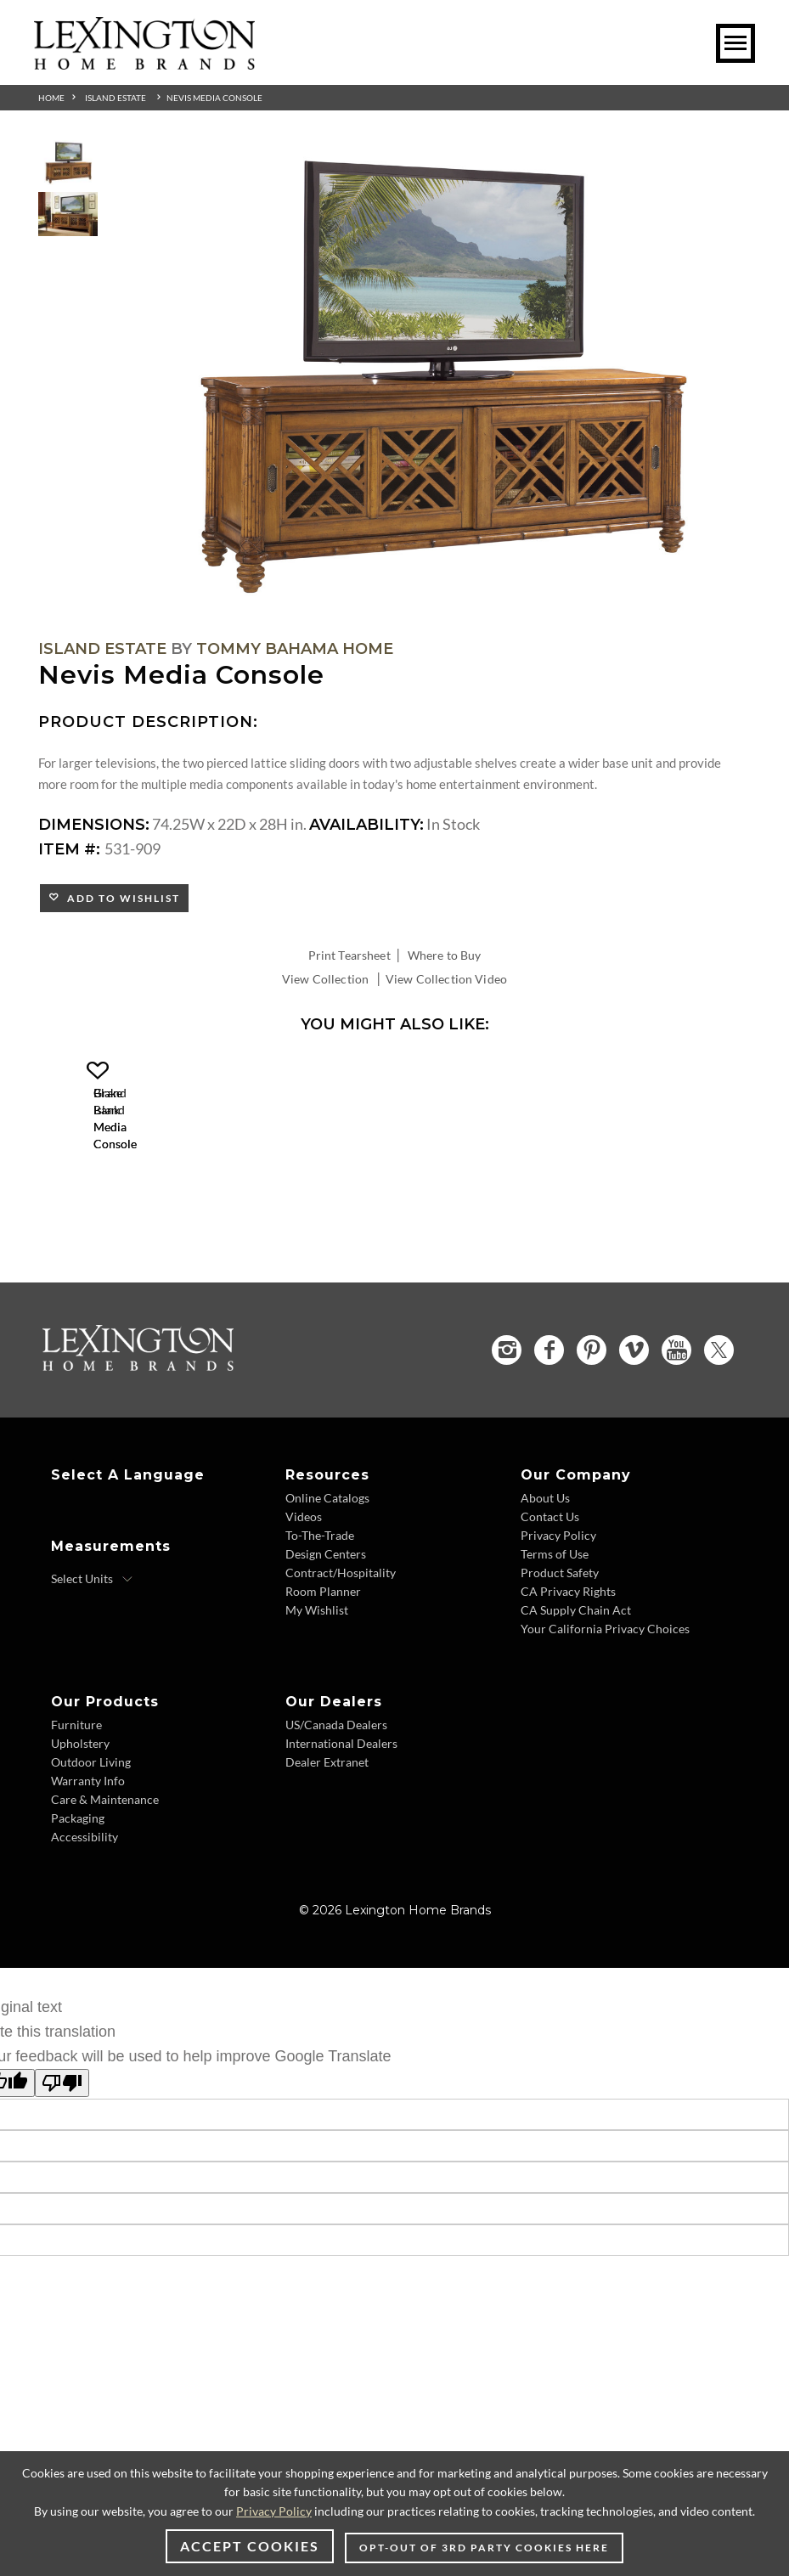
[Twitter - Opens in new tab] (719, 1447)
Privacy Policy (274, 2511)
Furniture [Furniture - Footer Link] (76, 1821)
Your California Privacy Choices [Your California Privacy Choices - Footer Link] (605, 1725)
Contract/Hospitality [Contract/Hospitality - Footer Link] (340, 1669)
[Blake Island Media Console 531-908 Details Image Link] (458, 1218)
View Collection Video (446, 979)
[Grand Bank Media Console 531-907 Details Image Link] (203, 1218)
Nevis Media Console (214, 98)
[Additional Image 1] (437, 377)
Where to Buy (445, 955)
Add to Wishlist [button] (120, 898)
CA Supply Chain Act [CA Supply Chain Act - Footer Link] (576, 1706)
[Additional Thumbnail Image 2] (68, 214)
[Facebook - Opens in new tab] (549, 1447)
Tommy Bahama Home (294, 649)
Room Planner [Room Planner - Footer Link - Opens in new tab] (323, 1688)
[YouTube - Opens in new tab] (676, 1447)
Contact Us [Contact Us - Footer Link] (550, 1613)
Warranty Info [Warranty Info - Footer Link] (88, 1877)
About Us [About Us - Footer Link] (545, 1594)
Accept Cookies (249, 2546)
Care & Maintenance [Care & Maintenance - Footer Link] (105, 1896)
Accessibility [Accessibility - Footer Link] (84, 1933)
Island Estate (115, 98)
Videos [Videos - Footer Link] (303, 1613)
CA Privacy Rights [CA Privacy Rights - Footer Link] (568, 1688)
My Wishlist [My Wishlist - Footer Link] (316, 1706)
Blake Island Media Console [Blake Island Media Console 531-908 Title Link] (458, 1240)
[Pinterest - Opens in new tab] (591, 1447)
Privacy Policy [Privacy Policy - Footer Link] (558, 1632)
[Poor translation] (62, 2180)
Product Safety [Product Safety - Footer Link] (560, 1669)
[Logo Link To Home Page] (144, 63)
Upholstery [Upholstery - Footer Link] (80, 1840)
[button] (318, 1071)
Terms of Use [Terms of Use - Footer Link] (555, 1650)
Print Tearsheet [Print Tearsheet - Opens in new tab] (349, 955)
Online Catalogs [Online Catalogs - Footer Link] (327, 1594)
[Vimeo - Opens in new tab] (634, 1447)
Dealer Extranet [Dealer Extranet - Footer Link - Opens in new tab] (327, 1859)
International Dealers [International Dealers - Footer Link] (341, 1840)
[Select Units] (92, 1676)
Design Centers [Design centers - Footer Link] (325, 1650)
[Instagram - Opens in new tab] (506, 1447)
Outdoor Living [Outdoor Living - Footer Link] (91, 1859)
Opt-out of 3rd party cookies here (484, 2547)
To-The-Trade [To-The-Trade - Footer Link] (319, 1632)
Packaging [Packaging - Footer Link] (77, 1915)
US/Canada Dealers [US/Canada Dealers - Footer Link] (336, 1821)
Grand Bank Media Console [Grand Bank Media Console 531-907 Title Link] (204, 1240)
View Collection (325, 979)
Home (51, 98)
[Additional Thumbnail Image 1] (68, 162)
